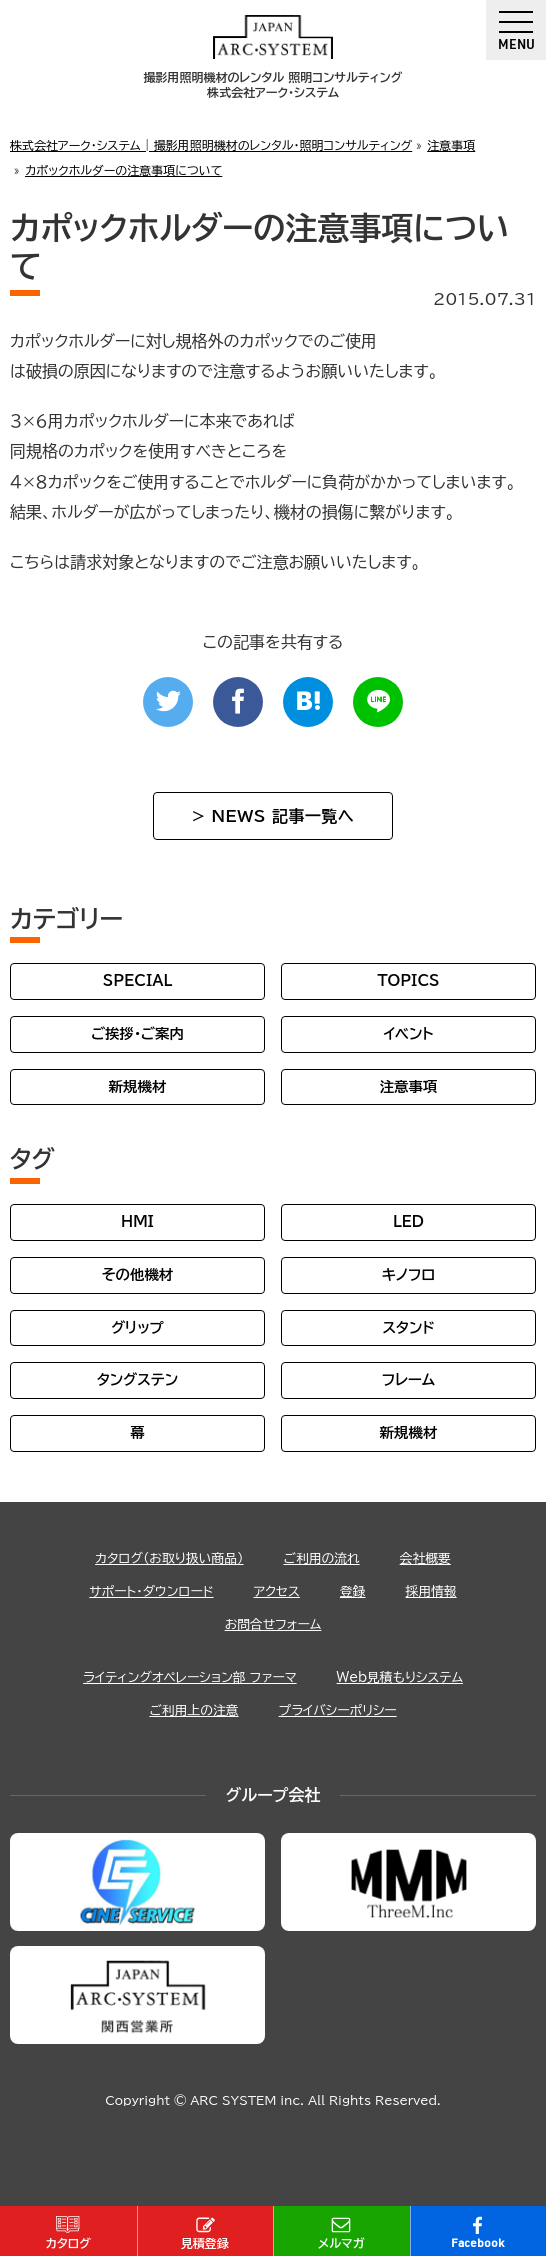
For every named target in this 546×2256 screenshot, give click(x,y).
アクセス (277, 1591)
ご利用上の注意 (193, 1710)
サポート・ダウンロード (151, 1591)
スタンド (408, 1327)
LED (408, 1221)
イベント (408, 1033)
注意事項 (409, 1086)
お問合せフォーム (273, 1624)
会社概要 (425, 1558)
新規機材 (138, 1086)
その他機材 (137, 1274)
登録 (353, 1591)
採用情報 (431, 1591)
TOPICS (408, 980)
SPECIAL (138, 980)
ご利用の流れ (321, 1558)
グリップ (137, 1327)
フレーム (408, 1379)
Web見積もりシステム (400, 1677)
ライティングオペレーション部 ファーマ (190, 1677)
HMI (137, 1221)
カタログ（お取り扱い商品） (169, 1558)
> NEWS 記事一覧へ (273, 816)
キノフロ (408, 1274)
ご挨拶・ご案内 (137, 1033)
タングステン (137, 1379)
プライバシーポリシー (338, 1710)
